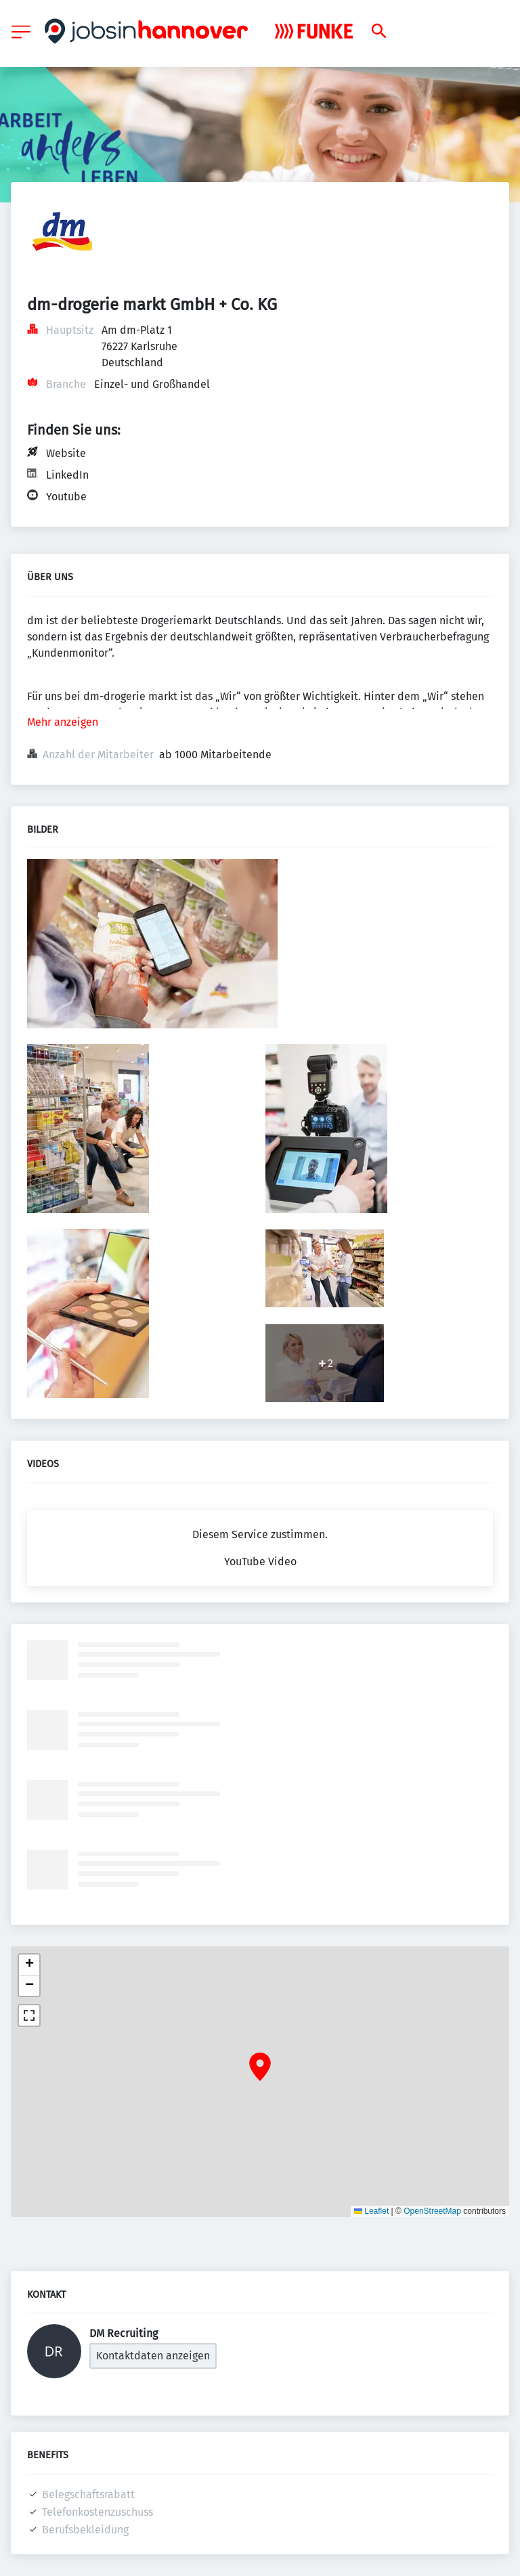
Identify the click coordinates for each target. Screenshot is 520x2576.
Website (66, 453)
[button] (260, 2067)
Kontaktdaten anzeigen (153, 2355)
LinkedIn (67, 474)
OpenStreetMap (432, 2211)
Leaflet (371, 2211)
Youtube (66, 496)
